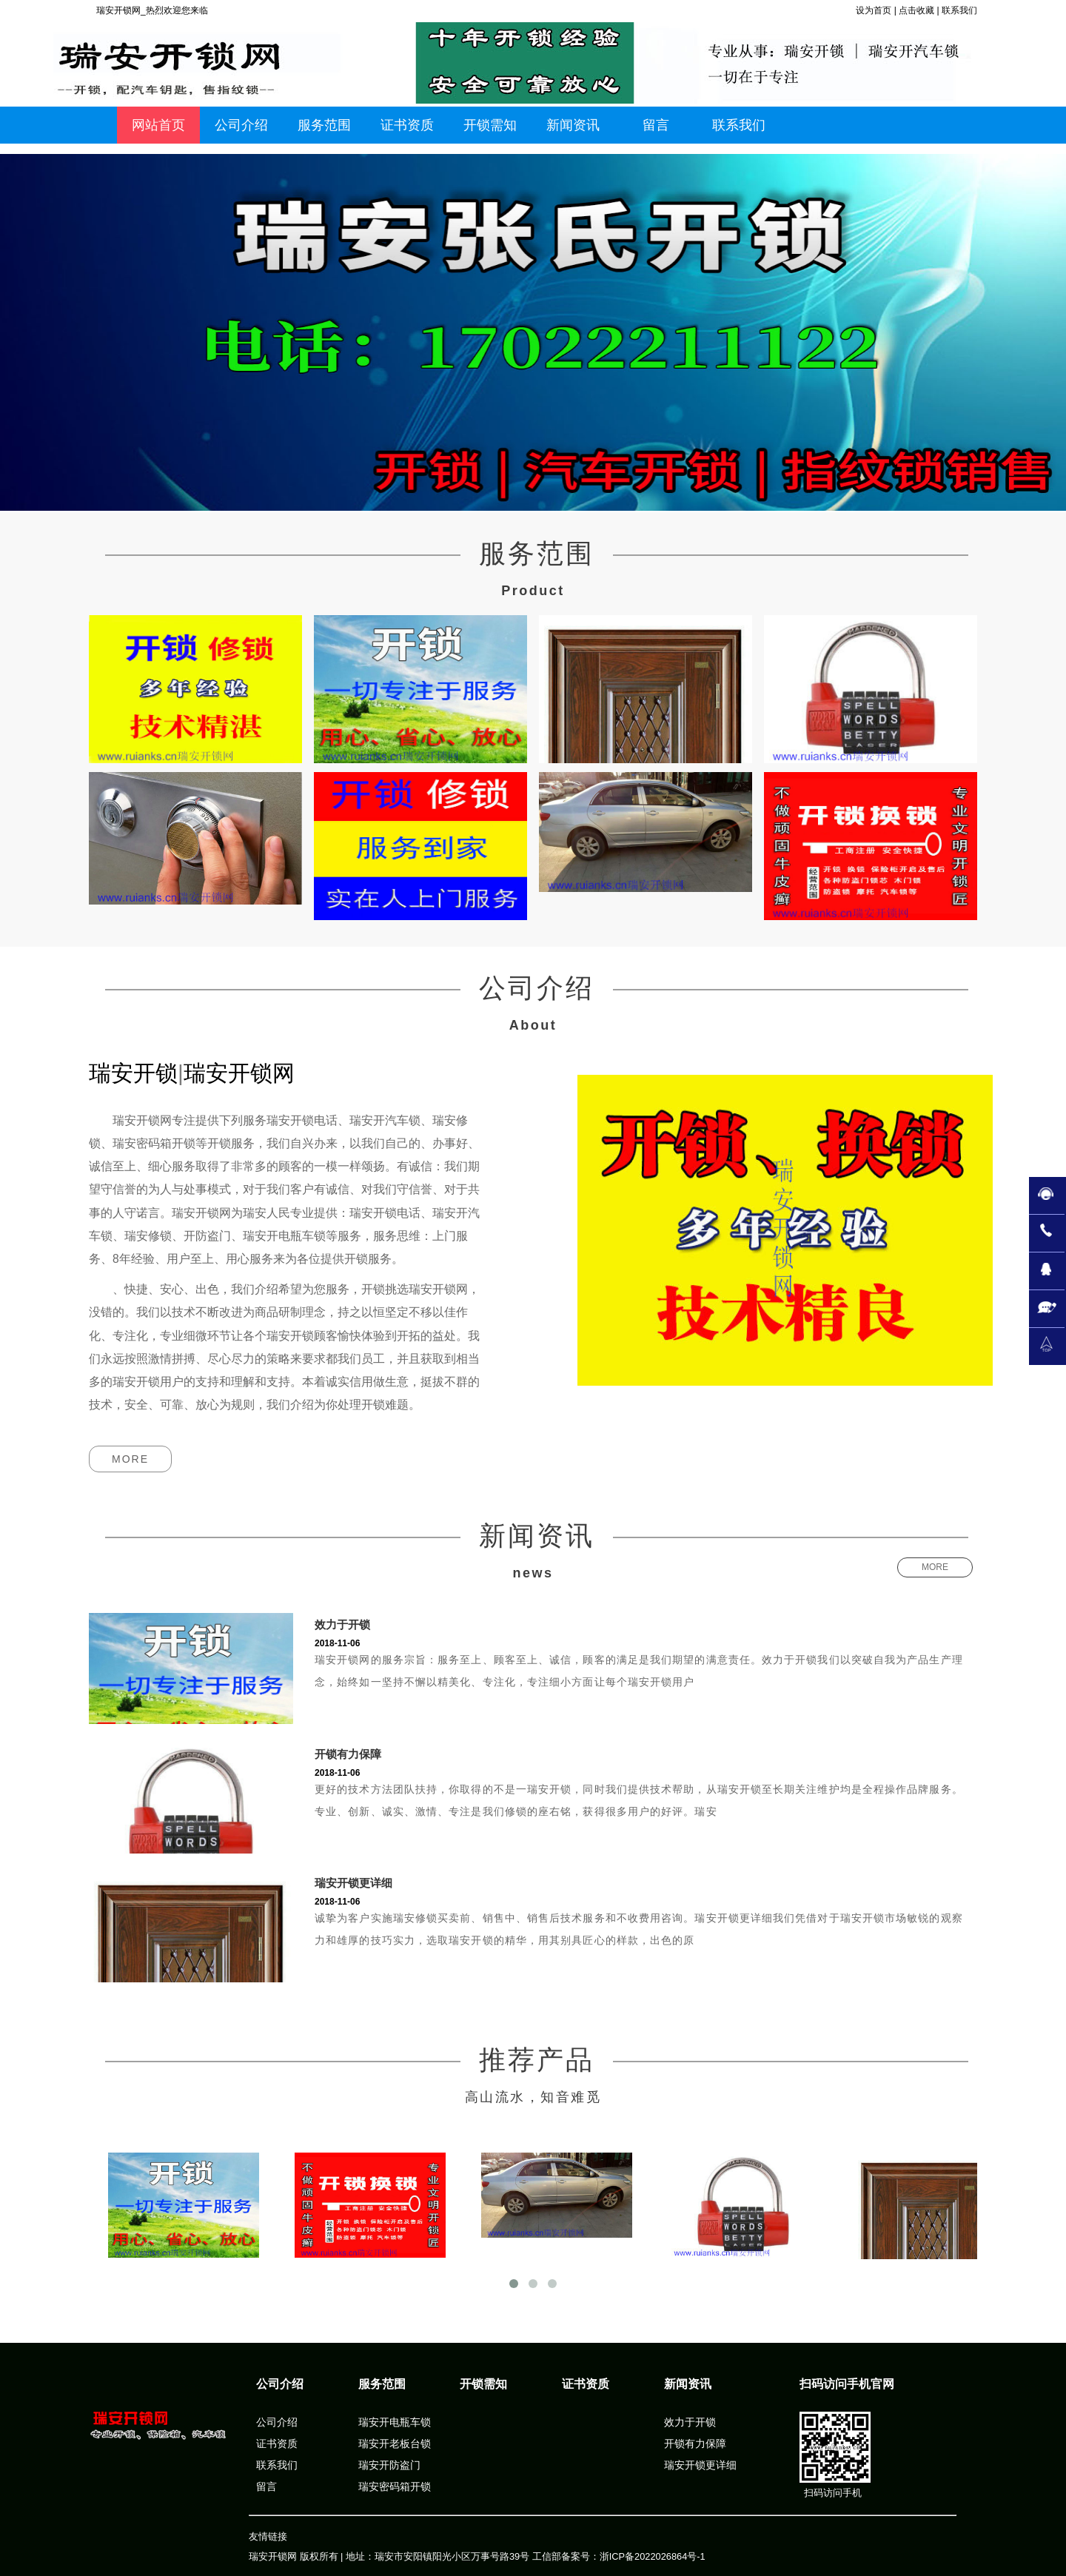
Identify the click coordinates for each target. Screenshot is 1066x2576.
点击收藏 (916, 10)
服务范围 (382, 2384)
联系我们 (959, 10)
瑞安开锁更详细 (353, 1882)
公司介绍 (280, 2384)
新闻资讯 (687, 2384)
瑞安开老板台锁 (394, 2443)
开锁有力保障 (348, 1754)
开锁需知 (483, 2384)
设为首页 (873, 10)
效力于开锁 (342, 1624)
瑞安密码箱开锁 (394, 2486)
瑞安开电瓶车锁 (394, 2422)
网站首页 (158, 125)
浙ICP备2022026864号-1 (652, 2556)
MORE (130, 1459)
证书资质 (277, 2443)
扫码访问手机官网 (847, 2384)
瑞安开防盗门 (389, 2465)
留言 (266, 2486)
